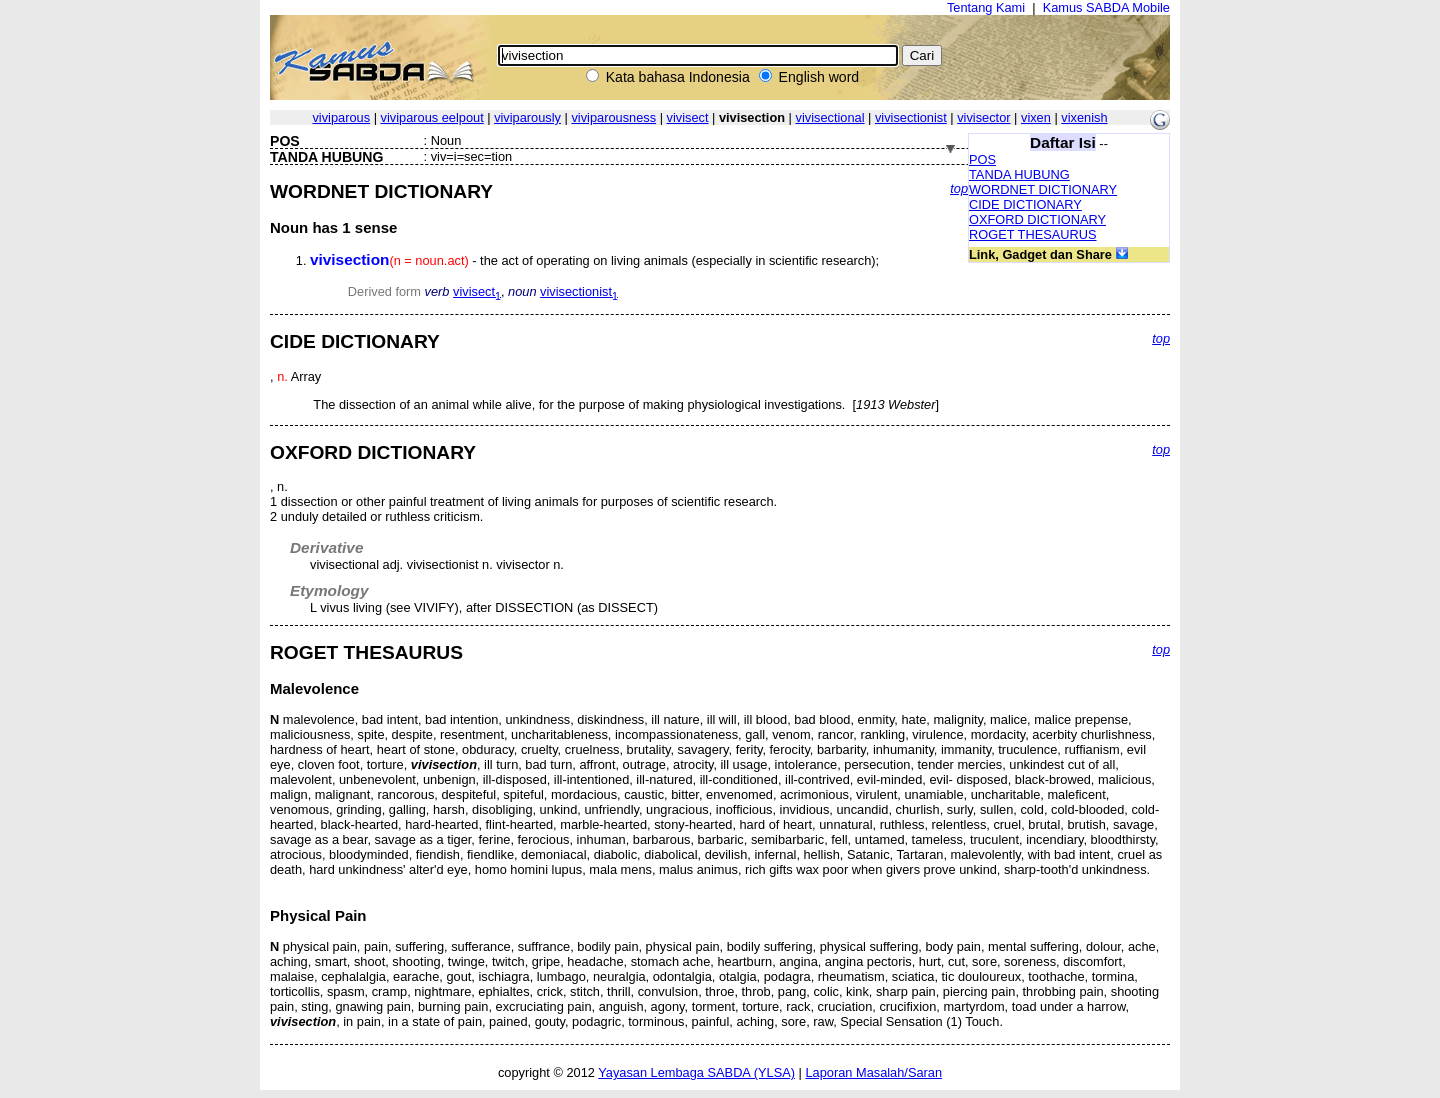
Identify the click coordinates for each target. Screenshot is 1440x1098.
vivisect (688, 117)
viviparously (527, 117)
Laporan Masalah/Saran (873, 1072)
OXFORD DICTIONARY (1037, 219)
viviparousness (613, 117)
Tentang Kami (986, 7)
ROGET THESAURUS (1033, 234)
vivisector (983, 117)
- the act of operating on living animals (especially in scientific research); (594, 260)
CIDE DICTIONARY (1025, 204)
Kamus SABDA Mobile (1106, 7)
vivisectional (830, 117)
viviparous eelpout (432, 117)
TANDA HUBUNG (1019, 174)
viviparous (341, 117)
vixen (1036, 117)
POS (982, 159)
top (959, 188)
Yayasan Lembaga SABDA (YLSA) (696, 1072)
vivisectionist (911, 117)
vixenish (1084, 117)
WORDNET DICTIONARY (1043, 189)
